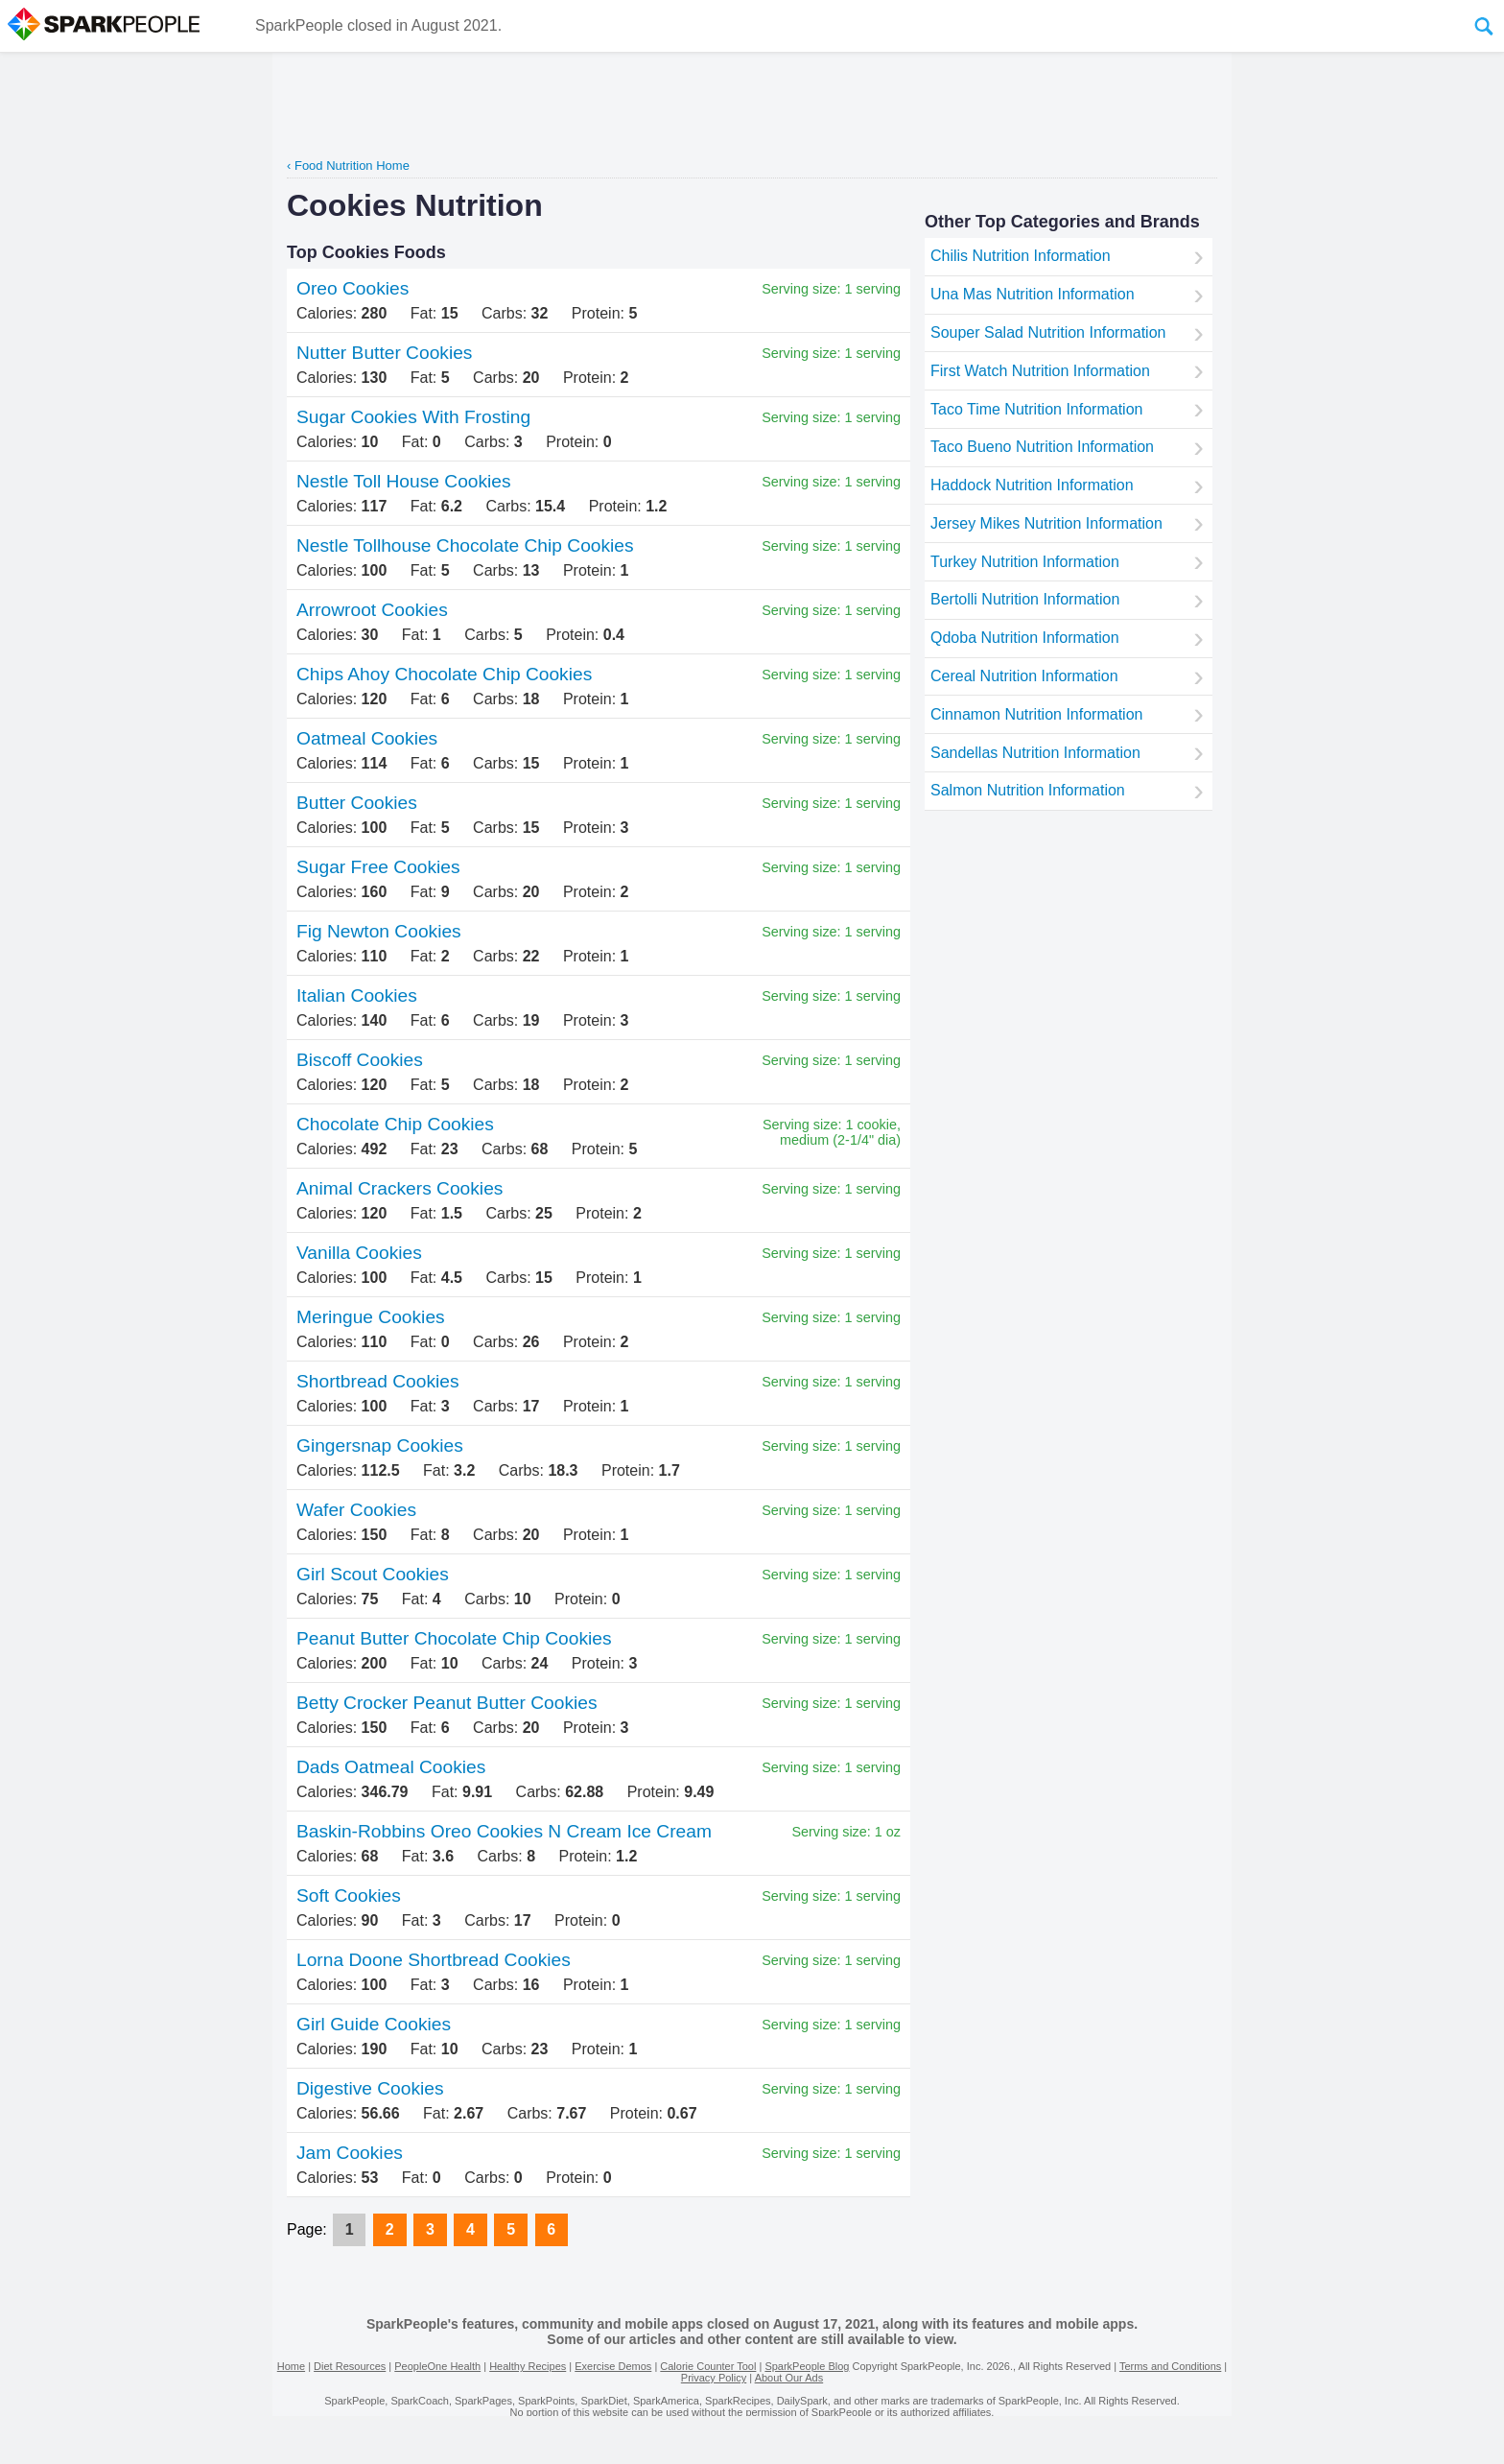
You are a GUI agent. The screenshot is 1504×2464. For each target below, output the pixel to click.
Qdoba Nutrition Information (1024, 637)
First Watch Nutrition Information (1040, 371)
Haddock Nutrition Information (1032, 485)
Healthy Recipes (527, 2366)
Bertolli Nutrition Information (1024, 599)
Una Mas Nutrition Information (1032, 294)
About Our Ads (789, 2377)
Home (291, 2366)
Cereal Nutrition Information (1024, 676)
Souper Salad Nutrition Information (1047, 332)
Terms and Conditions (1170, 2366)
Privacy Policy (713, 2377)
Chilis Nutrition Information (1020, 256)
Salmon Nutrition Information (1027, 790)
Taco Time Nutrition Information (1036, 409)
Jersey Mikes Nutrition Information (1046, 523)
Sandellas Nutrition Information (1035, 753)
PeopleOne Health (437, 2366)
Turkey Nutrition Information (1024, 562)
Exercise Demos (613, 2366)
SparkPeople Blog (806, 2366)
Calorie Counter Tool (708, 2366)
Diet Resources (350, 2366)
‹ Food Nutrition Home (348, 165)
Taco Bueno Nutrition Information (1042, 446)
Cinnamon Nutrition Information (1036, 714)
